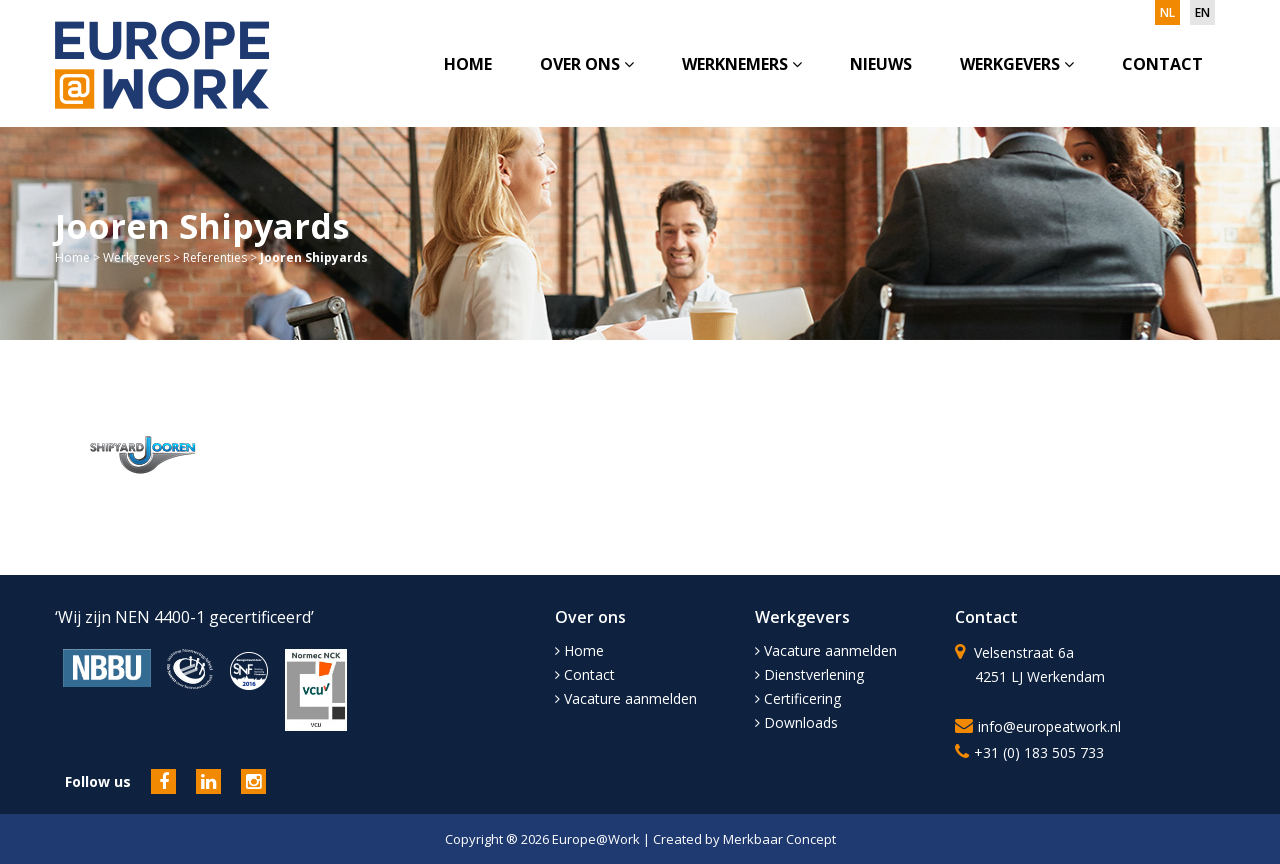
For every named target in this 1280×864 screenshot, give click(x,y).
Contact (1162, 64)
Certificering (798, 698)
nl (1167, 12)
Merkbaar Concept (779, 839)
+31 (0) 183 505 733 (1039, 752)
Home (468, 64)
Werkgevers (1017, 64)
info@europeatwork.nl (1049, 726)
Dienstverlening (809, 674)
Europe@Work (597, 839)
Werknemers (742, 64)
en (1202, 12)
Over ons (587, 64)
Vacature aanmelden (626, 698)
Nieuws (881, 64)
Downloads (796, 722)
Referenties (215, 257)
